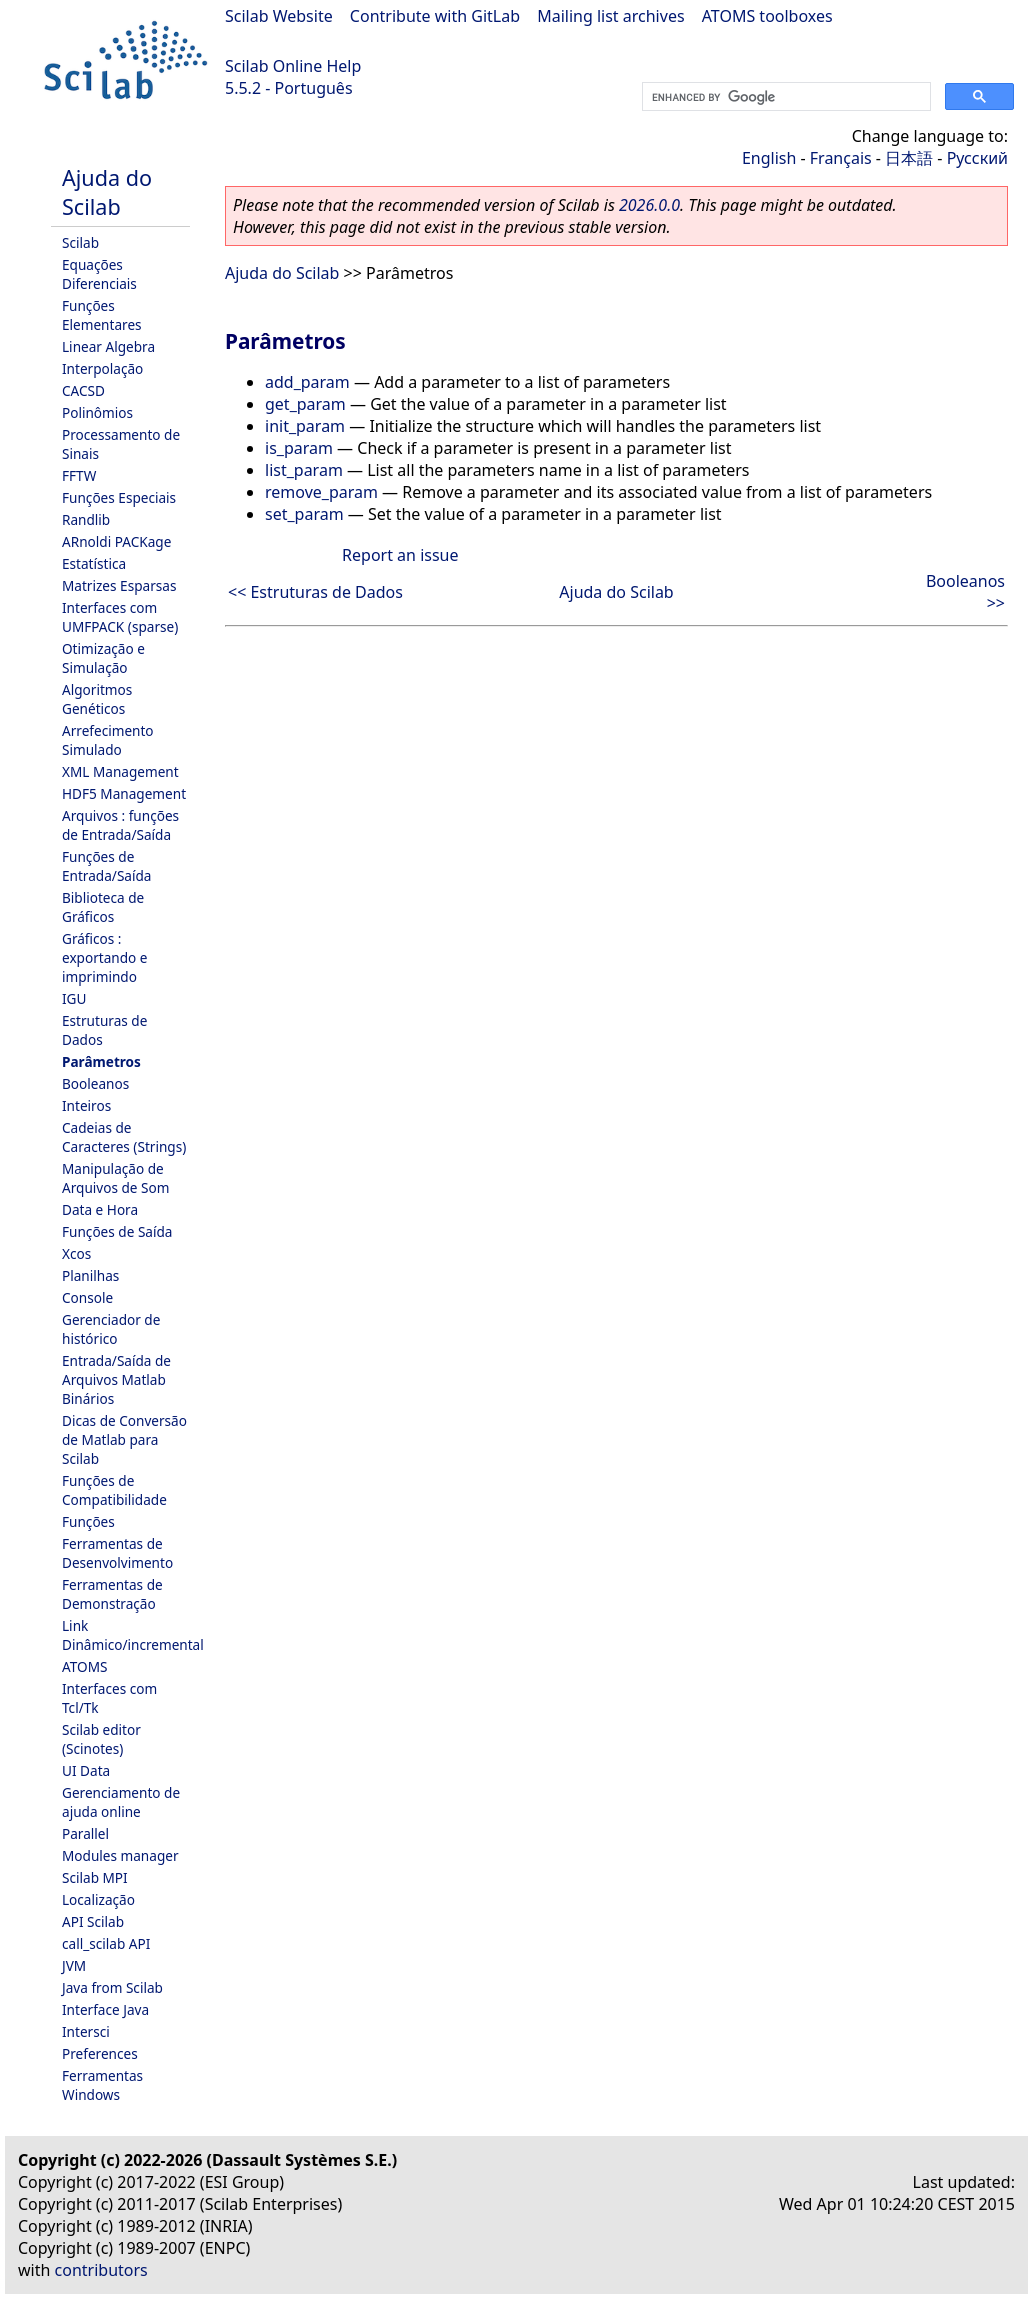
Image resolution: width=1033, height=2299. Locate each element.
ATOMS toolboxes (767, 16)
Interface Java (105, 2009)
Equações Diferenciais (99, 274)
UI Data (86, 1770)
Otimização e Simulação (103, 658)
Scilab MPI (95, 1877)
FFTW (79, 475)
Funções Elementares (102, 315)
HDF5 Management (124, 793)
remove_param (321, 492)
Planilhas (90, 1275)
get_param (305, 404)
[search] (784, 97)
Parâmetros (101, 1061)
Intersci (86, 2031)
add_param (307, 382)
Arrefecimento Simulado (108, 740)
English (769, 158)
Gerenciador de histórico (111, 1329)
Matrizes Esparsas (119, 585)
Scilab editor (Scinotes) (101, 1739)
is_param (299, 448)
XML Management (120, 771)
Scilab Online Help (293, 66)
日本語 (909, 158)
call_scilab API (106, 1943)
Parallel (85, 1833)
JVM (74, 1965)
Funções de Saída (117, 1231)
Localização (98, 1899)
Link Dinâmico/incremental (133, 1635)
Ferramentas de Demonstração (112, 1594)
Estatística (94, 563)
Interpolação (102, 368)
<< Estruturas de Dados (315, 592)
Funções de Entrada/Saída (106, 866)
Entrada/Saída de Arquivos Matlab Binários (116, 1379)
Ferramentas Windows (102, 2085)
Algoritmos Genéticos (97, 699)
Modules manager (120, 1855)
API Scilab (93, 1921)
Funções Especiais (119, 497)
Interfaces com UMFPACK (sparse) (120, 617)
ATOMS (84, 1666)
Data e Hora (100, 1209)
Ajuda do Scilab (107, 192)
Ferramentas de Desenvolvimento (117, 1553)
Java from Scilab (112, 1987)
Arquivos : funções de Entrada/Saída (120, 825)
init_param (305, 426)
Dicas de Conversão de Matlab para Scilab (124, 1439)
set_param (304, 514)
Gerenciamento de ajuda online (121, 1802)
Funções (88, 1521)
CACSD (83, 390)
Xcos (76, 1253)
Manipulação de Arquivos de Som (115, 1178)
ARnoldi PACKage (116, 541)
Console (87, 1297)
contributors (101, 2270)
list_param (304, 470)
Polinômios (97, 412)
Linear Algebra (108, 346)
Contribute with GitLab (435, 16)
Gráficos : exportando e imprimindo (105, 957)
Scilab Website (279, 16)
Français (841, 158)
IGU (74, 998)
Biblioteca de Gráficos (103, 907)
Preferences (100, 2053)
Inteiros (86, 1105)
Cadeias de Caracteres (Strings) (124, 1137)
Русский (977, 158)
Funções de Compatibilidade (114, 1490)
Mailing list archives (610, 16)
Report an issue (400, 555)
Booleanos (95, 1083)
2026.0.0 (649, 205)
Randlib (86, 519)
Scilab (80, 242)
